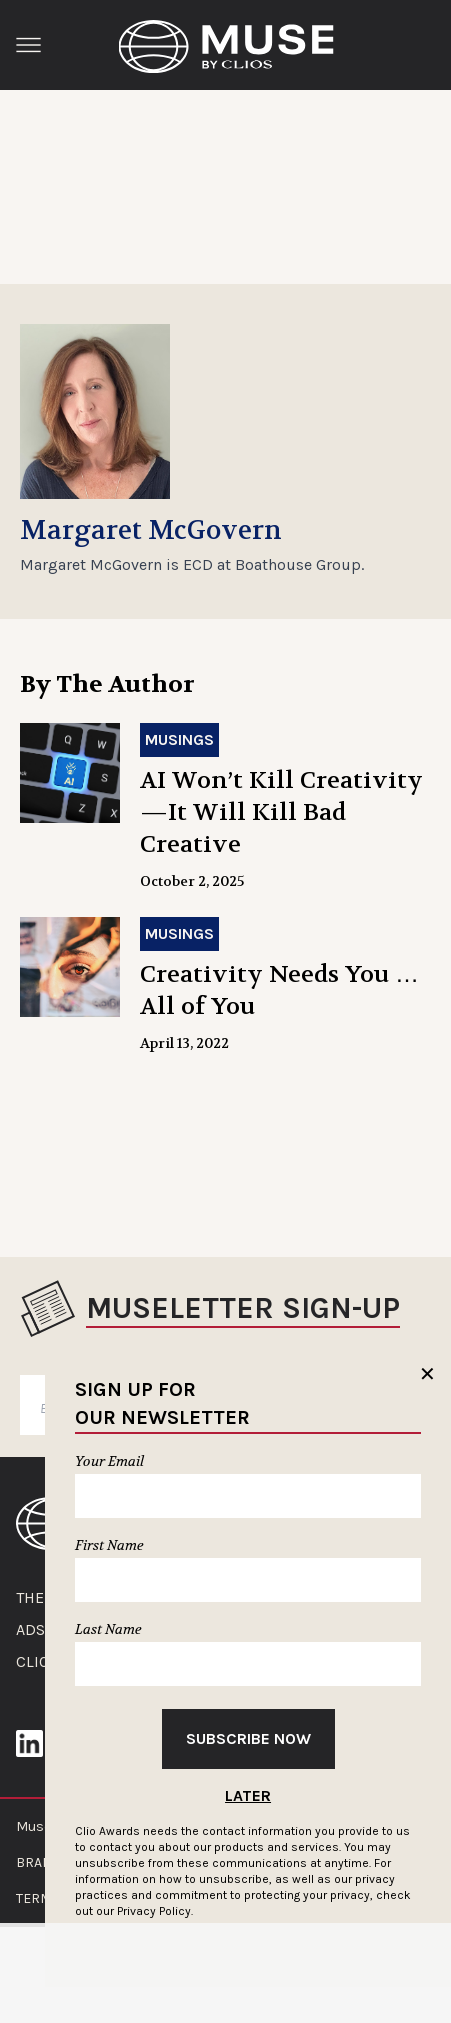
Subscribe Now (248, 1738)
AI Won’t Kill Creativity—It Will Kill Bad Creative (281, 812)
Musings (179, 739)
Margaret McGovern (151, 531)
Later (248, 1795)
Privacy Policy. (155, 1911)
